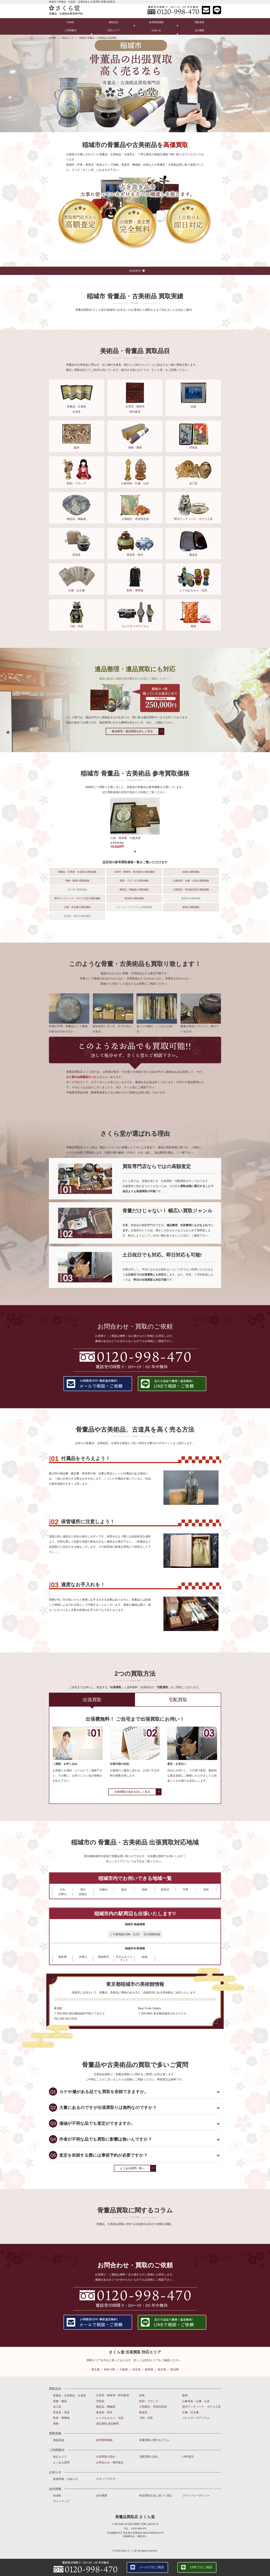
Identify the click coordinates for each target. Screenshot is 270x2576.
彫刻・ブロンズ (148, 2401)
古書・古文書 (190, 2412)
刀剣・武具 (146, 2417)
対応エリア (113, 30)
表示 (137, 270)
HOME (70, 22)
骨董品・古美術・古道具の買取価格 (77, 871)
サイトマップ (61, 2501)
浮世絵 (100, 2401)
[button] (135, 851)
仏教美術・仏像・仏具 (196, 2401)
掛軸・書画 (60, 2401)
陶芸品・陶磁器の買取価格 (134, 889)
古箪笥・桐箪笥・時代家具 (112, 2395)
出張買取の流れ (105, 2456)
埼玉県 (136, 2369)
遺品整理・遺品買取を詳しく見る (132, 731)
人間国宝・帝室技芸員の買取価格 (191, 889)
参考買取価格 (104, 2440)
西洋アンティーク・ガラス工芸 (201, 2406)
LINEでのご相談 (201, 2567)
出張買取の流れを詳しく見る (132, 1791)
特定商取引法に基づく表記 (155, 2495)
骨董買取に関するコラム (154, 2440)
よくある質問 (61, 2462)
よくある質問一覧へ (132, 2168)
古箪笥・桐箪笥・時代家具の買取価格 (134, 871)
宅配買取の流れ (148, 2456)
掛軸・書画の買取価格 (77, 880)
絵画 (142, 2395)
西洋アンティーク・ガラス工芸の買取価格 (77, 898)
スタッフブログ (105, 2478)
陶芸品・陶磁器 (105, 2406)
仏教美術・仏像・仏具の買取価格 (191, 880)
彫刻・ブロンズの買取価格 (134, 880)
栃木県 (162, 2369)
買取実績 (199, 22)
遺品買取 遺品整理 (107, 2423)
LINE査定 (188, 2456)
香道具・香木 (104, 2412)
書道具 (143, 2412)
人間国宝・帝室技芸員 (153, 2406)
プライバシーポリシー (196, 2495)
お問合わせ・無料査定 (110, 2462)
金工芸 (57, 2406)
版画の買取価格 (191, 907)
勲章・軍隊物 (61, 2417)
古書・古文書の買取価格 (77, 907)
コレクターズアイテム (196, 2417)
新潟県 (174, 2369)
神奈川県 (109, 2369)
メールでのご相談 (151, 2567)
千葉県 (124, 2369)
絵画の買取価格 (191, 871)
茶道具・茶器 (61, 2412)
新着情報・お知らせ (65, 2479)
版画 (185, 2395)
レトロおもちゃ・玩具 (110, 2417)
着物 (56, 2423)
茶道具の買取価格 (134, 898)
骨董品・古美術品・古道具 (69, 2395)
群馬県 (149, 2369)
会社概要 (199, 30)
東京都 (95, 2369)
